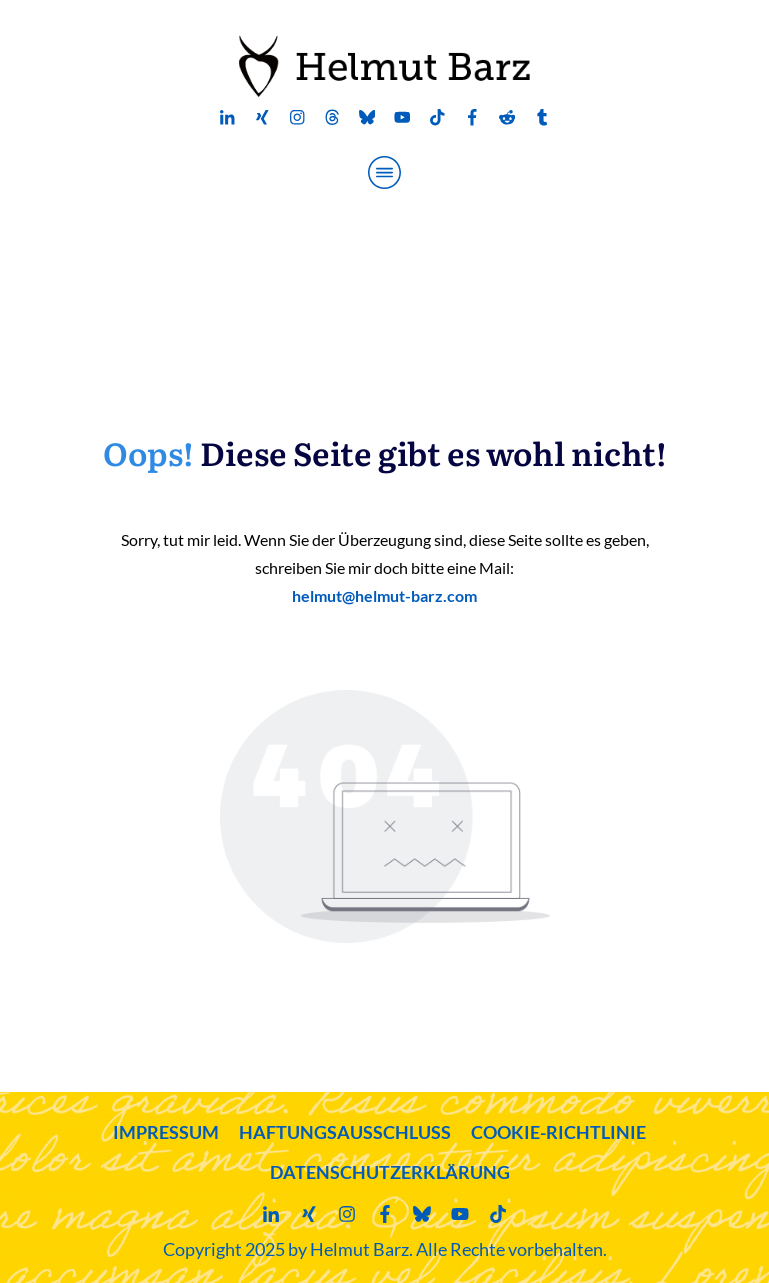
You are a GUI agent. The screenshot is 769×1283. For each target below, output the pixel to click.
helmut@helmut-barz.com (384, 595)
